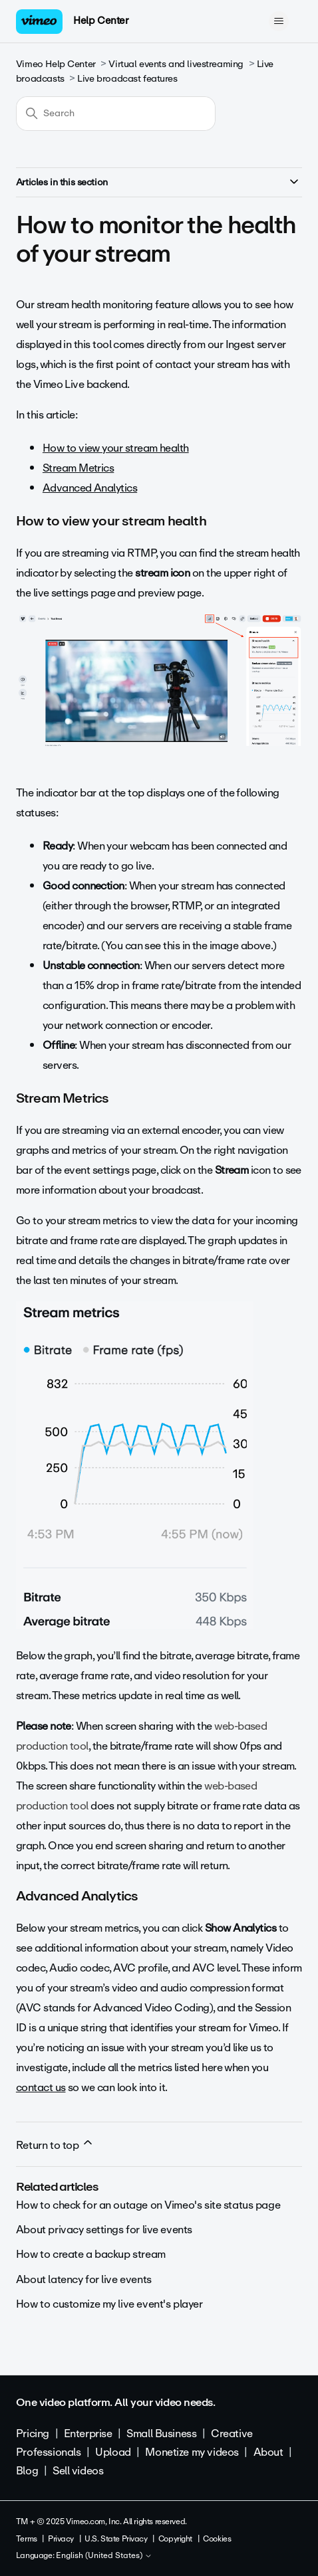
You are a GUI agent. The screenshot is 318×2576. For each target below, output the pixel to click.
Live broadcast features (127, 78)
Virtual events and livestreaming (175, 64)
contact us (41, 2087)
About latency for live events (84, 2279)
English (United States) (104, 2556)
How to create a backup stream (91, 2254)
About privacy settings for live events (104, 2230)
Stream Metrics (78, 468)
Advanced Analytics (90, 488)
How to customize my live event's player (109, 2304)
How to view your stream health (116, 448)
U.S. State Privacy (115, 2538)
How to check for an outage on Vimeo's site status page (148, 2205)
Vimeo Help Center (56, 64)
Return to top (55, 2145)
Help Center (100, 20)
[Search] (116, 113)
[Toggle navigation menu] (278, 21)
